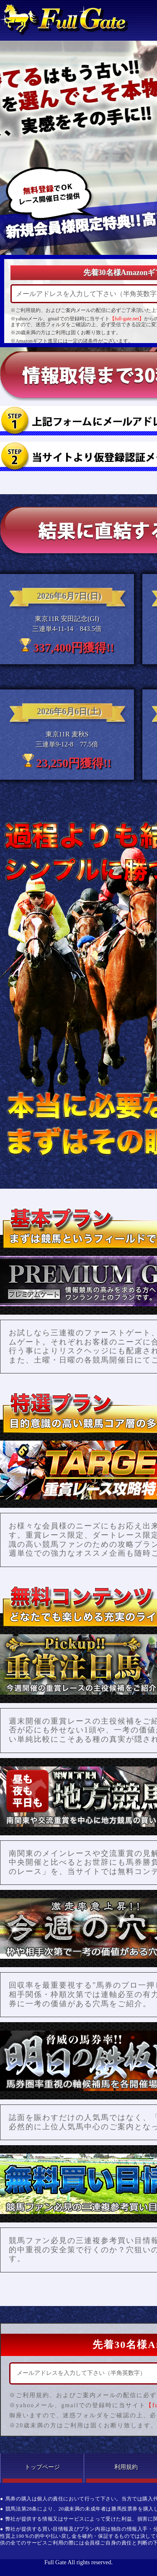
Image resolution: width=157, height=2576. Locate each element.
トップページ (42, 2467)
